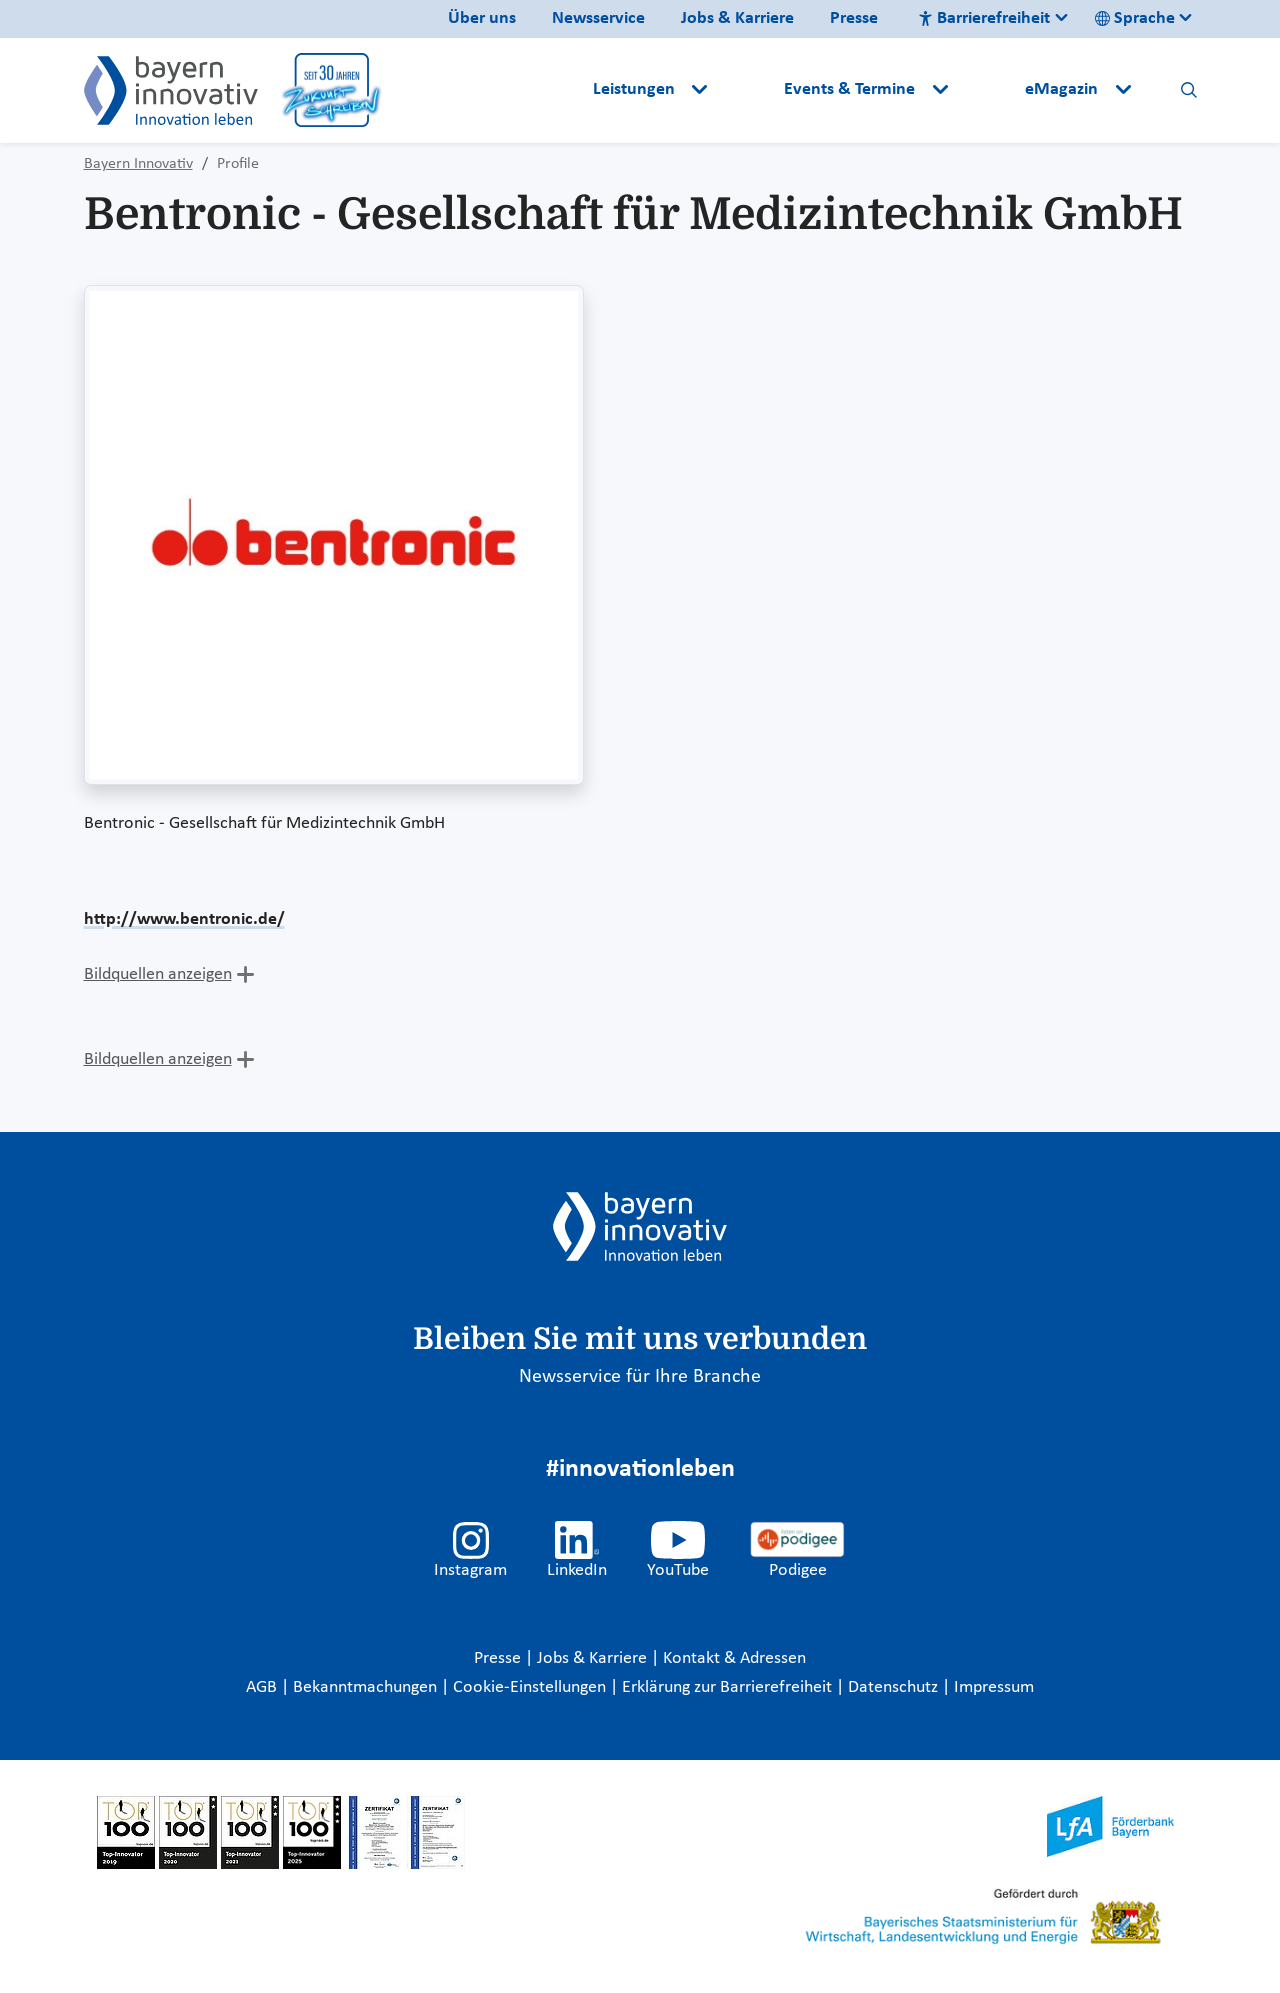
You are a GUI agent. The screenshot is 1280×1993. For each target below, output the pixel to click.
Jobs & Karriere (737, 18)
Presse (854, 18)
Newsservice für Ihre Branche (640, 1377)
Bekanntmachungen (367, 1687)
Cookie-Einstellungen (529, 1687)
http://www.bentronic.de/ (184, 919)
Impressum (994, 1687)
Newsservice (598, 18)
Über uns (482, 18)
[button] (748, 90)
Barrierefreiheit (984, 18)
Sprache (1135, 18)
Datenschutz (895, 1687)
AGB (263, 1687)
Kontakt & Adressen (734, 1658)
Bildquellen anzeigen (158, 974)
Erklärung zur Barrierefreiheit (729, 1687)
